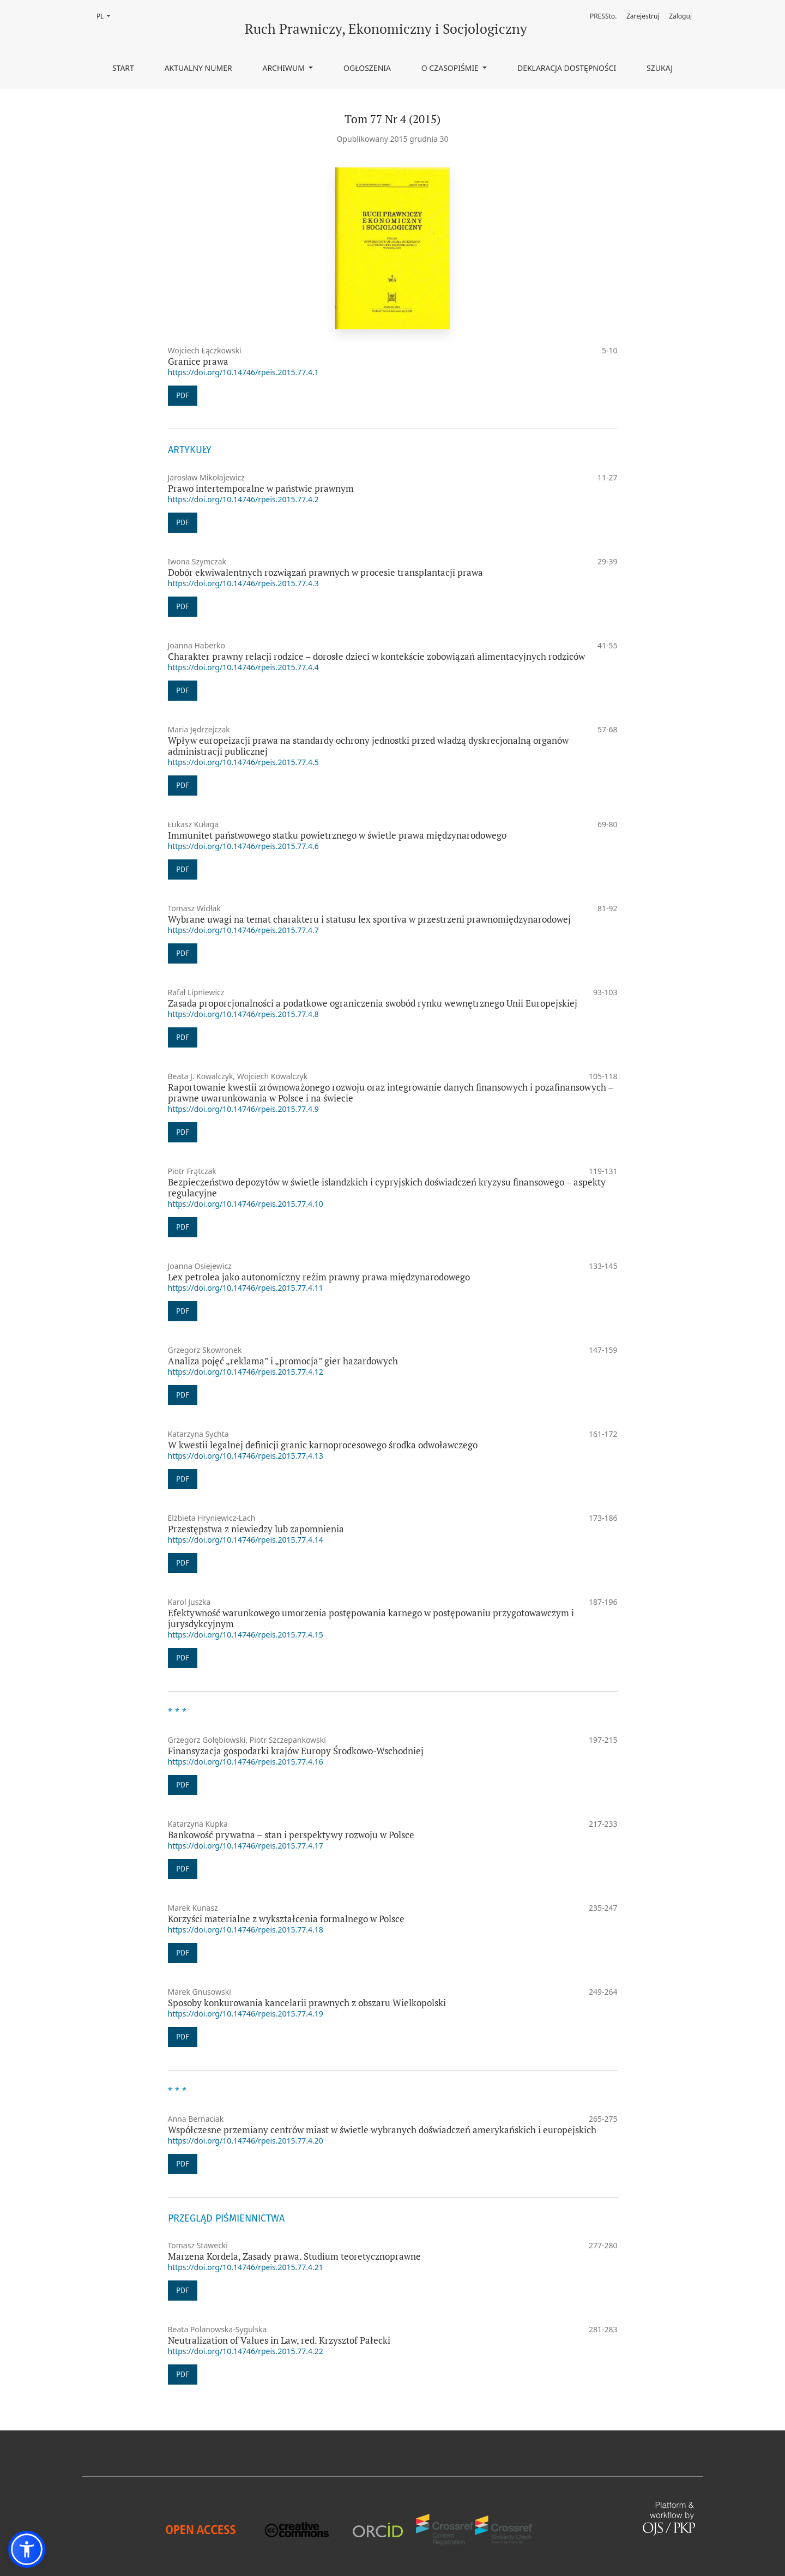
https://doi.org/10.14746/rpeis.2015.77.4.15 (245, 1634)
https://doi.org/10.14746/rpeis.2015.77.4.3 (243, 583)
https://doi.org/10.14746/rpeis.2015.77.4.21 (245, 2267)
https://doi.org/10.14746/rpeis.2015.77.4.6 (243, 846)
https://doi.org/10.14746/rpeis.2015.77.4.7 (243, 930)
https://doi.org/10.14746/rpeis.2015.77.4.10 (245, 1204)
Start (123, 68)
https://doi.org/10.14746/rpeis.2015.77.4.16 (245, 1761)
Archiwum (284, 68)
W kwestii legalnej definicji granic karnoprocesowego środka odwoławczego (323, 1445)
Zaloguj (680, 16)
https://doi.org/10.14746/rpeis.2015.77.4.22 (245, 2351)
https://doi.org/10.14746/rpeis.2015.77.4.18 (245, 1929)
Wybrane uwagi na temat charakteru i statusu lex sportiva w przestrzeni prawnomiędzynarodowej (369, 919)
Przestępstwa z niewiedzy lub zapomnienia (256, 1528)
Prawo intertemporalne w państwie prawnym (261, 488)
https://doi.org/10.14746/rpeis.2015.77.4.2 (243, 499)
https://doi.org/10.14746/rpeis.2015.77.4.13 (245, 1455)
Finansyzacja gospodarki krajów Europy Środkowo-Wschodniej (296, 1750)
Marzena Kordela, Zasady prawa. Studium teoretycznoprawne (294, 2256)
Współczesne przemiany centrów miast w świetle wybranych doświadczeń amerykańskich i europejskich (382, 2129)
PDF (182, 395)
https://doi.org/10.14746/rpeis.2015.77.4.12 (245, 1372)
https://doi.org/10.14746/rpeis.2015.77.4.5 (243, 762)
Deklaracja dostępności (566, 68)
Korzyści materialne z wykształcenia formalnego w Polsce (286, 1918)
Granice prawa (198, 361)
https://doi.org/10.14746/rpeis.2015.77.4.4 (243, 667)
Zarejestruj (643, 16)
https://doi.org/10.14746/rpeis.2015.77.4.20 (245, 2140)
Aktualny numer (198, 68)
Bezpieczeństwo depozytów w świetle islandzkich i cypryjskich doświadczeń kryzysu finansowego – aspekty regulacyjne (387, 1187)
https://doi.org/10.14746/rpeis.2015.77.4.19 (245, 2013)
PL (106, 15)
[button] (27, 2549)
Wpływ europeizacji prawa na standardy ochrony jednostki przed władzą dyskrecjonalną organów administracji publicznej (368, 745)
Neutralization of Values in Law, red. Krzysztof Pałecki (279, 2340)
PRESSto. (603, 16)
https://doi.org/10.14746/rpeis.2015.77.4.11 (245, 1288)
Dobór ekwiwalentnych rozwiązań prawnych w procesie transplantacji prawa (325, 572)
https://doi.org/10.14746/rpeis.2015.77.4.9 (243, 1109)
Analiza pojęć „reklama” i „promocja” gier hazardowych (283, 1361)
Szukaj (660, 68)
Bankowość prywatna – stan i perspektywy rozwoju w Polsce (291, 1834)
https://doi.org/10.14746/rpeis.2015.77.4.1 (243, 372)
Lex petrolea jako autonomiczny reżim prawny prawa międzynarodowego (319, 1277)
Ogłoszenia (367, 68)
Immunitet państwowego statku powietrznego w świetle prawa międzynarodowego (337, 835)
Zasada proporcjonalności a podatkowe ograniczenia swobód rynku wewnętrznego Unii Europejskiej (372, 1003)
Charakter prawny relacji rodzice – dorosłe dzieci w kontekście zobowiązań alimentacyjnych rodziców (376, 656)
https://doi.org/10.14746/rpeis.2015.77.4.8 (243, 1014)
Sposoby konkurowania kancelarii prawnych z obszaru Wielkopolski (307, 2002)
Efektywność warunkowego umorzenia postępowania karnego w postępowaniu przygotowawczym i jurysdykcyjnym (371, 1618)
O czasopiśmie (451, 68)
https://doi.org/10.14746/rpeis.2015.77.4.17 (245, 1845)
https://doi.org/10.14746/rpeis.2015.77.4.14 (245, 1539)
